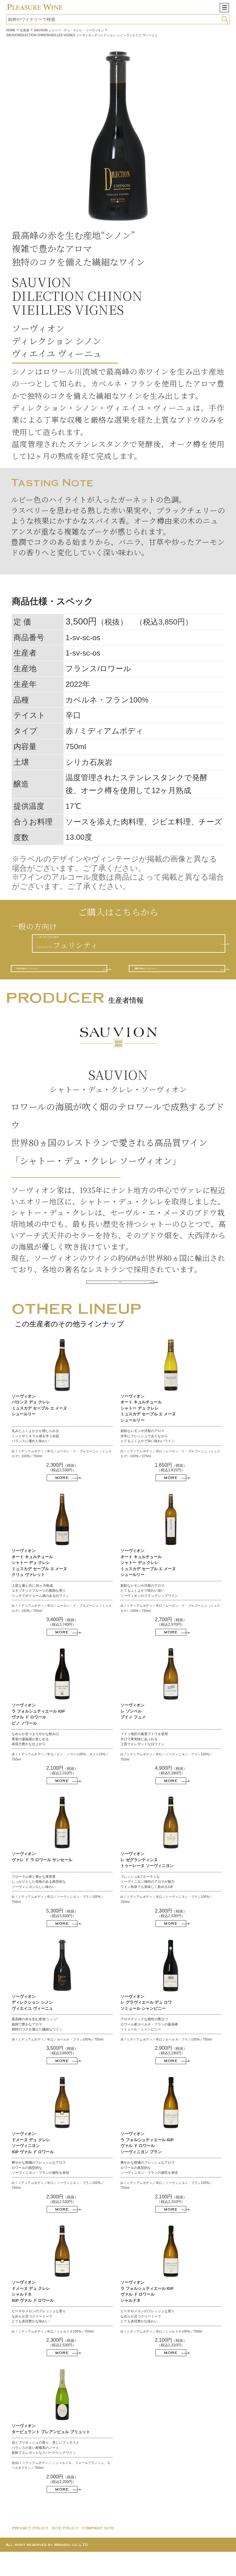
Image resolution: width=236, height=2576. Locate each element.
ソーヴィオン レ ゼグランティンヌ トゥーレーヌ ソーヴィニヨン (147, 1884)
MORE (120, 1302)
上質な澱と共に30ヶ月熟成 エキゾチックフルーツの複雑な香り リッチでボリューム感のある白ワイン (40, 1615)
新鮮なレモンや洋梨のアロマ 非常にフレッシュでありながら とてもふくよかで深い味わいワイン (147, 1460)
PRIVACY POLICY (30, 2552)
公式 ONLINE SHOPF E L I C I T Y (91, 947)
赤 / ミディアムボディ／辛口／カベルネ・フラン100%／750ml (57, 2063)
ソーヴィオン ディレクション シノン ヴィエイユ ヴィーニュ (32, 2026)
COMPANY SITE (98, 2552)
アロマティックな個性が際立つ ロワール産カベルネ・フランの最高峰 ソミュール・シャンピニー (149, 2048)
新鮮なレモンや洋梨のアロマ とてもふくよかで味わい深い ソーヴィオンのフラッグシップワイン (149, 1615)
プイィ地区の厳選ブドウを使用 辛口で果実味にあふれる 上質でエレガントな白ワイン (144, 1763)
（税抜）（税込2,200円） (62, 2503)
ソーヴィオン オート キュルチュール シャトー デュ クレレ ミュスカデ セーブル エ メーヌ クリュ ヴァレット (39, 1587)
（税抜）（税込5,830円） (62, 1937)
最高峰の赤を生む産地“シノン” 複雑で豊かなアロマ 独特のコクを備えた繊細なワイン (37, 2048)
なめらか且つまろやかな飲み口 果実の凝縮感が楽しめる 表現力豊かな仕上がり (35, 1763)
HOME (10, 30)
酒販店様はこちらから (174, 981)
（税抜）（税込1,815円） (171, 1492)
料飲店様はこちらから (56, 981)
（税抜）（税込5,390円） (171, 1795)
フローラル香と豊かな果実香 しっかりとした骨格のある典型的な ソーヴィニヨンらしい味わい (39, 1906)
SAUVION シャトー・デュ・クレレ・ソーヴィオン (69, 30)
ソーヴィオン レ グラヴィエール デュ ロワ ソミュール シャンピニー (146, 2026)
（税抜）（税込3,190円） (171, 2075)
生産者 (24, 30)
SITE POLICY (65, 2552)
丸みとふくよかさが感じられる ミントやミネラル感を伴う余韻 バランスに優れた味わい (35, 1460)
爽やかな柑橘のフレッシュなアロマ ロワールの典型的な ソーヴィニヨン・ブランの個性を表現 (40, 2192)
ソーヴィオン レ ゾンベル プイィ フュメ (133, 1735)
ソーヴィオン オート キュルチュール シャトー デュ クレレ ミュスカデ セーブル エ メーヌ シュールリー (148, 1432)
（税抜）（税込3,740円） (62, 1646)
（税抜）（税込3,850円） (62, 2075)
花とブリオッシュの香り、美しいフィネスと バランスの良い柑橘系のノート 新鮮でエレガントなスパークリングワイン (45, 2472)
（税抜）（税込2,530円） (62, 1492)
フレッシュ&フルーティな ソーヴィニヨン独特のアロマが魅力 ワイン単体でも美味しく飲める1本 (147, 1906)
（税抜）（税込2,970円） (171, 1646)
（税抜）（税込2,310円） (62, 1795)
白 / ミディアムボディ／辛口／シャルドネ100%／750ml (53, 2355)
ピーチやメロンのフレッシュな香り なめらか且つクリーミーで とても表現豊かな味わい (39, 2340)
